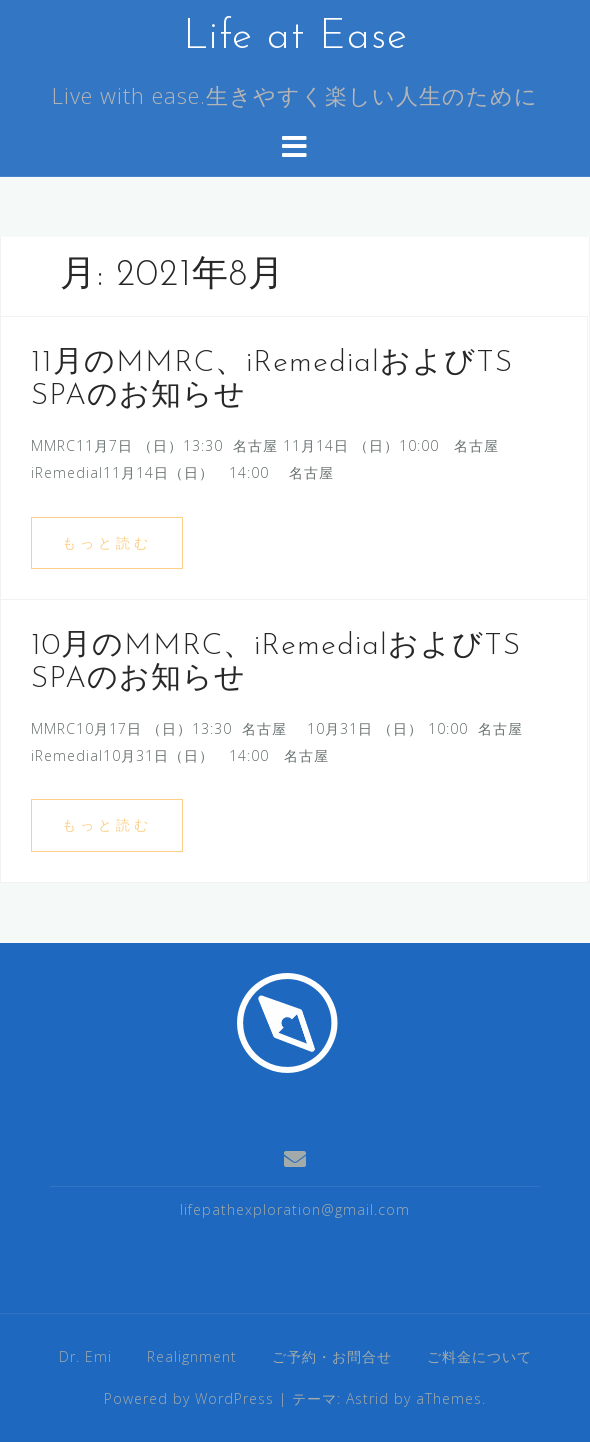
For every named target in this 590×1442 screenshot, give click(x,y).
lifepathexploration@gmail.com (295, 1209)
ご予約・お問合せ (332, 1356)
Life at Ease (295, 37)
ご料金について (479, 1356)
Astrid (367, 1398)
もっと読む (107, 542)
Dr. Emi (85, 1356)
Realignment (192, 1356)
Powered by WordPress (189, 1398)
